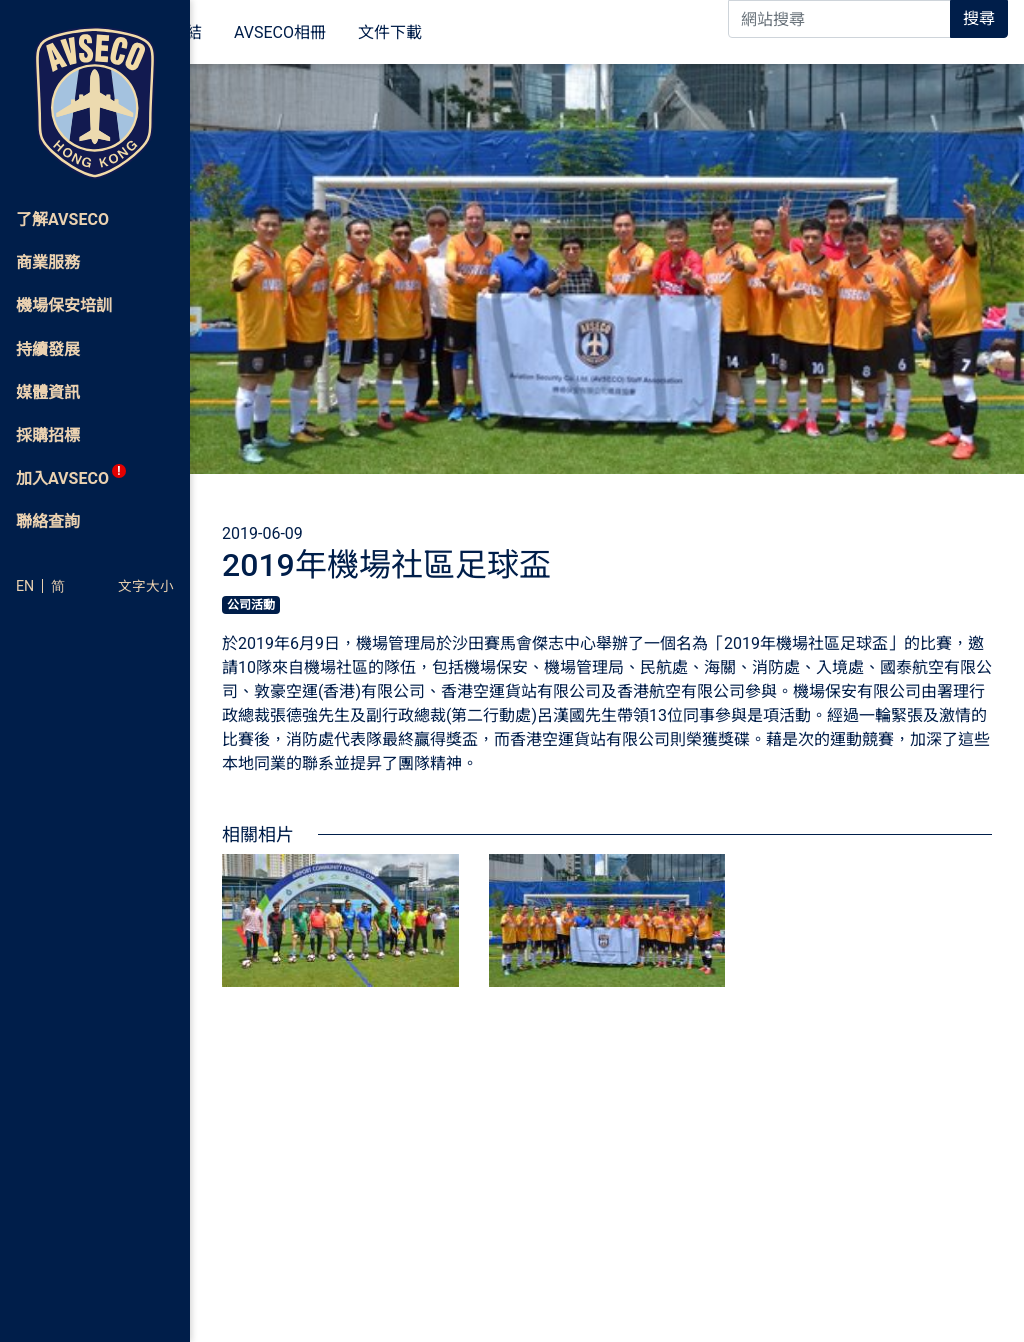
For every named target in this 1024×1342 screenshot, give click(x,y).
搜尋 (979, 18)
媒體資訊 (238, 33)
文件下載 (554, 33)
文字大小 (146, 586)
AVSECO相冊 (444, 33)
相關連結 (334, 33)
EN (25, 586)
